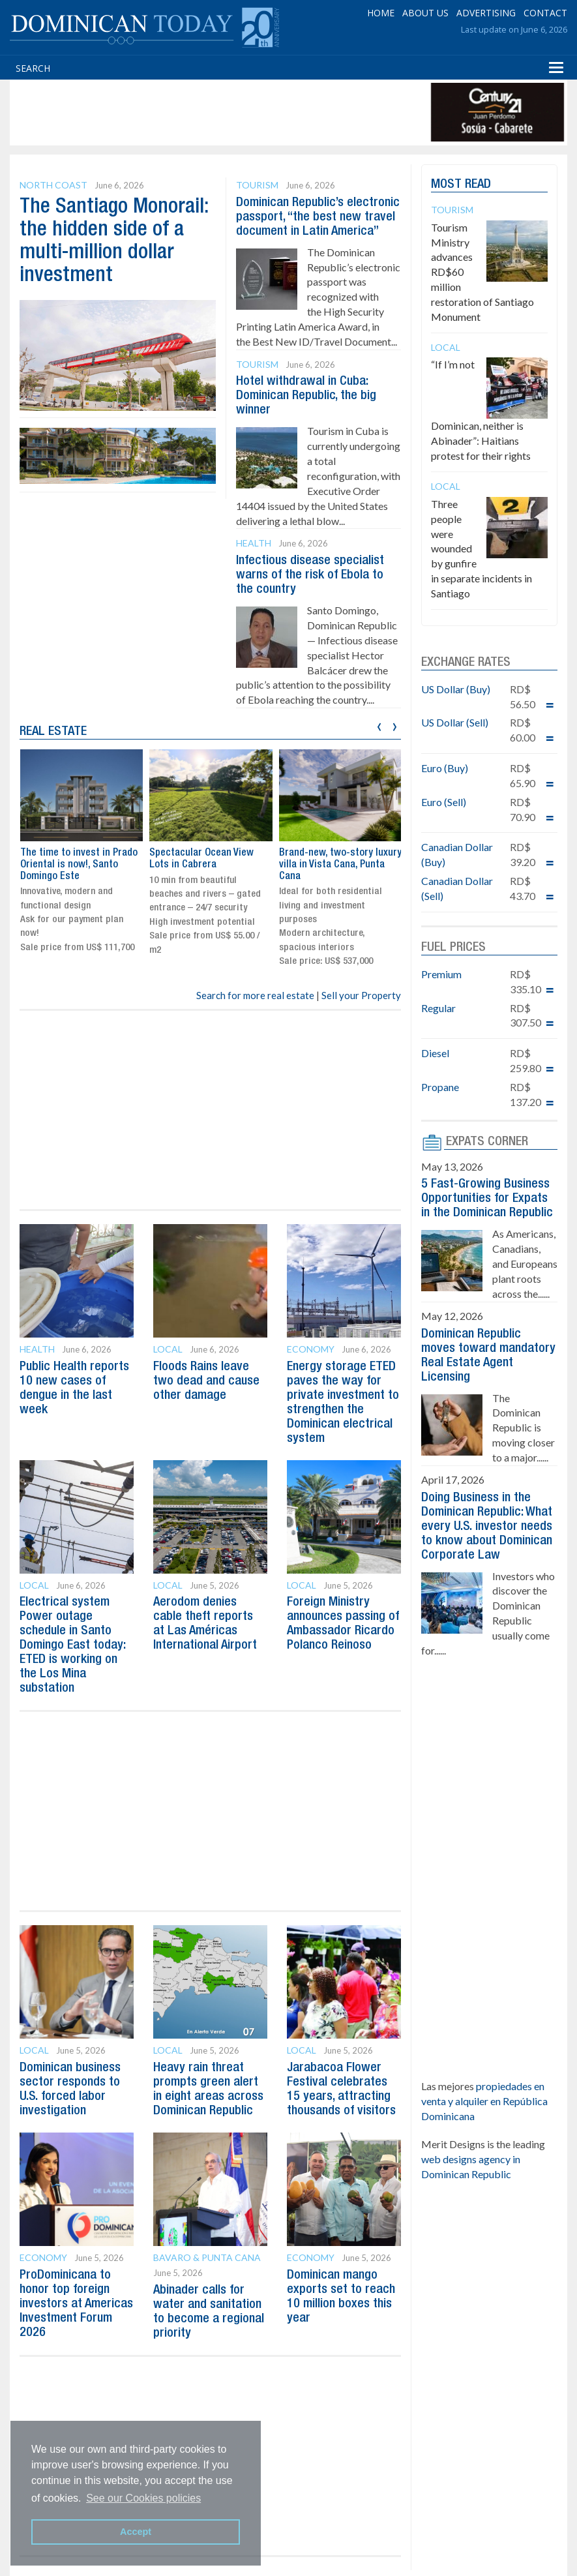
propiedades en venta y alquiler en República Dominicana (484, 2101)
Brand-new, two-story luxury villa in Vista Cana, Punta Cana (340, 864)
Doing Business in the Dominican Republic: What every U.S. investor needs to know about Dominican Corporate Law (486, 1526)
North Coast (53, 184)
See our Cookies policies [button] (143, 2498)
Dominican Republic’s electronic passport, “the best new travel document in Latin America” (318, 217)
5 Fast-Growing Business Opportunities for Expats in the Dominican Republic (487, 1198)
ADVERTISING (486, 13)
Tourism (257, 184)
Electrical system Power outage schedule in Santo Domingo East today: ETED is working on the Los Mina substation (72, 1645)
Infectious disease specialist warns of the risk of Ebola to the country (310, 575)
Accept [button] (135, 2531)
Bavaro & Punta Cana (207, 2257)
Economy (310, 1349)
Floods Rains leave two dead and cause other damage (206, 1381)
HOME (380, 13)
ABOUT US (425, 13)
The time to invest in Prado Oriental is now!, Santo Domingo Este (79, 864)
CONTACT (545, 13)
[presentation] (379, 725)
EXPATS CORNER (487, 1142)
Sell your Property (361, 995)
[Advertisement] (250, 112)
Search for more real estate (255, 995)
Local (168, 1349)
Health (253, 542)
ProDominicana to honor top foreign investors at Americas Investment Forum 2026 (76, 2304)
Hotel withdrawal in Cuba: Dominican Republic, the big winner (306, 396)
